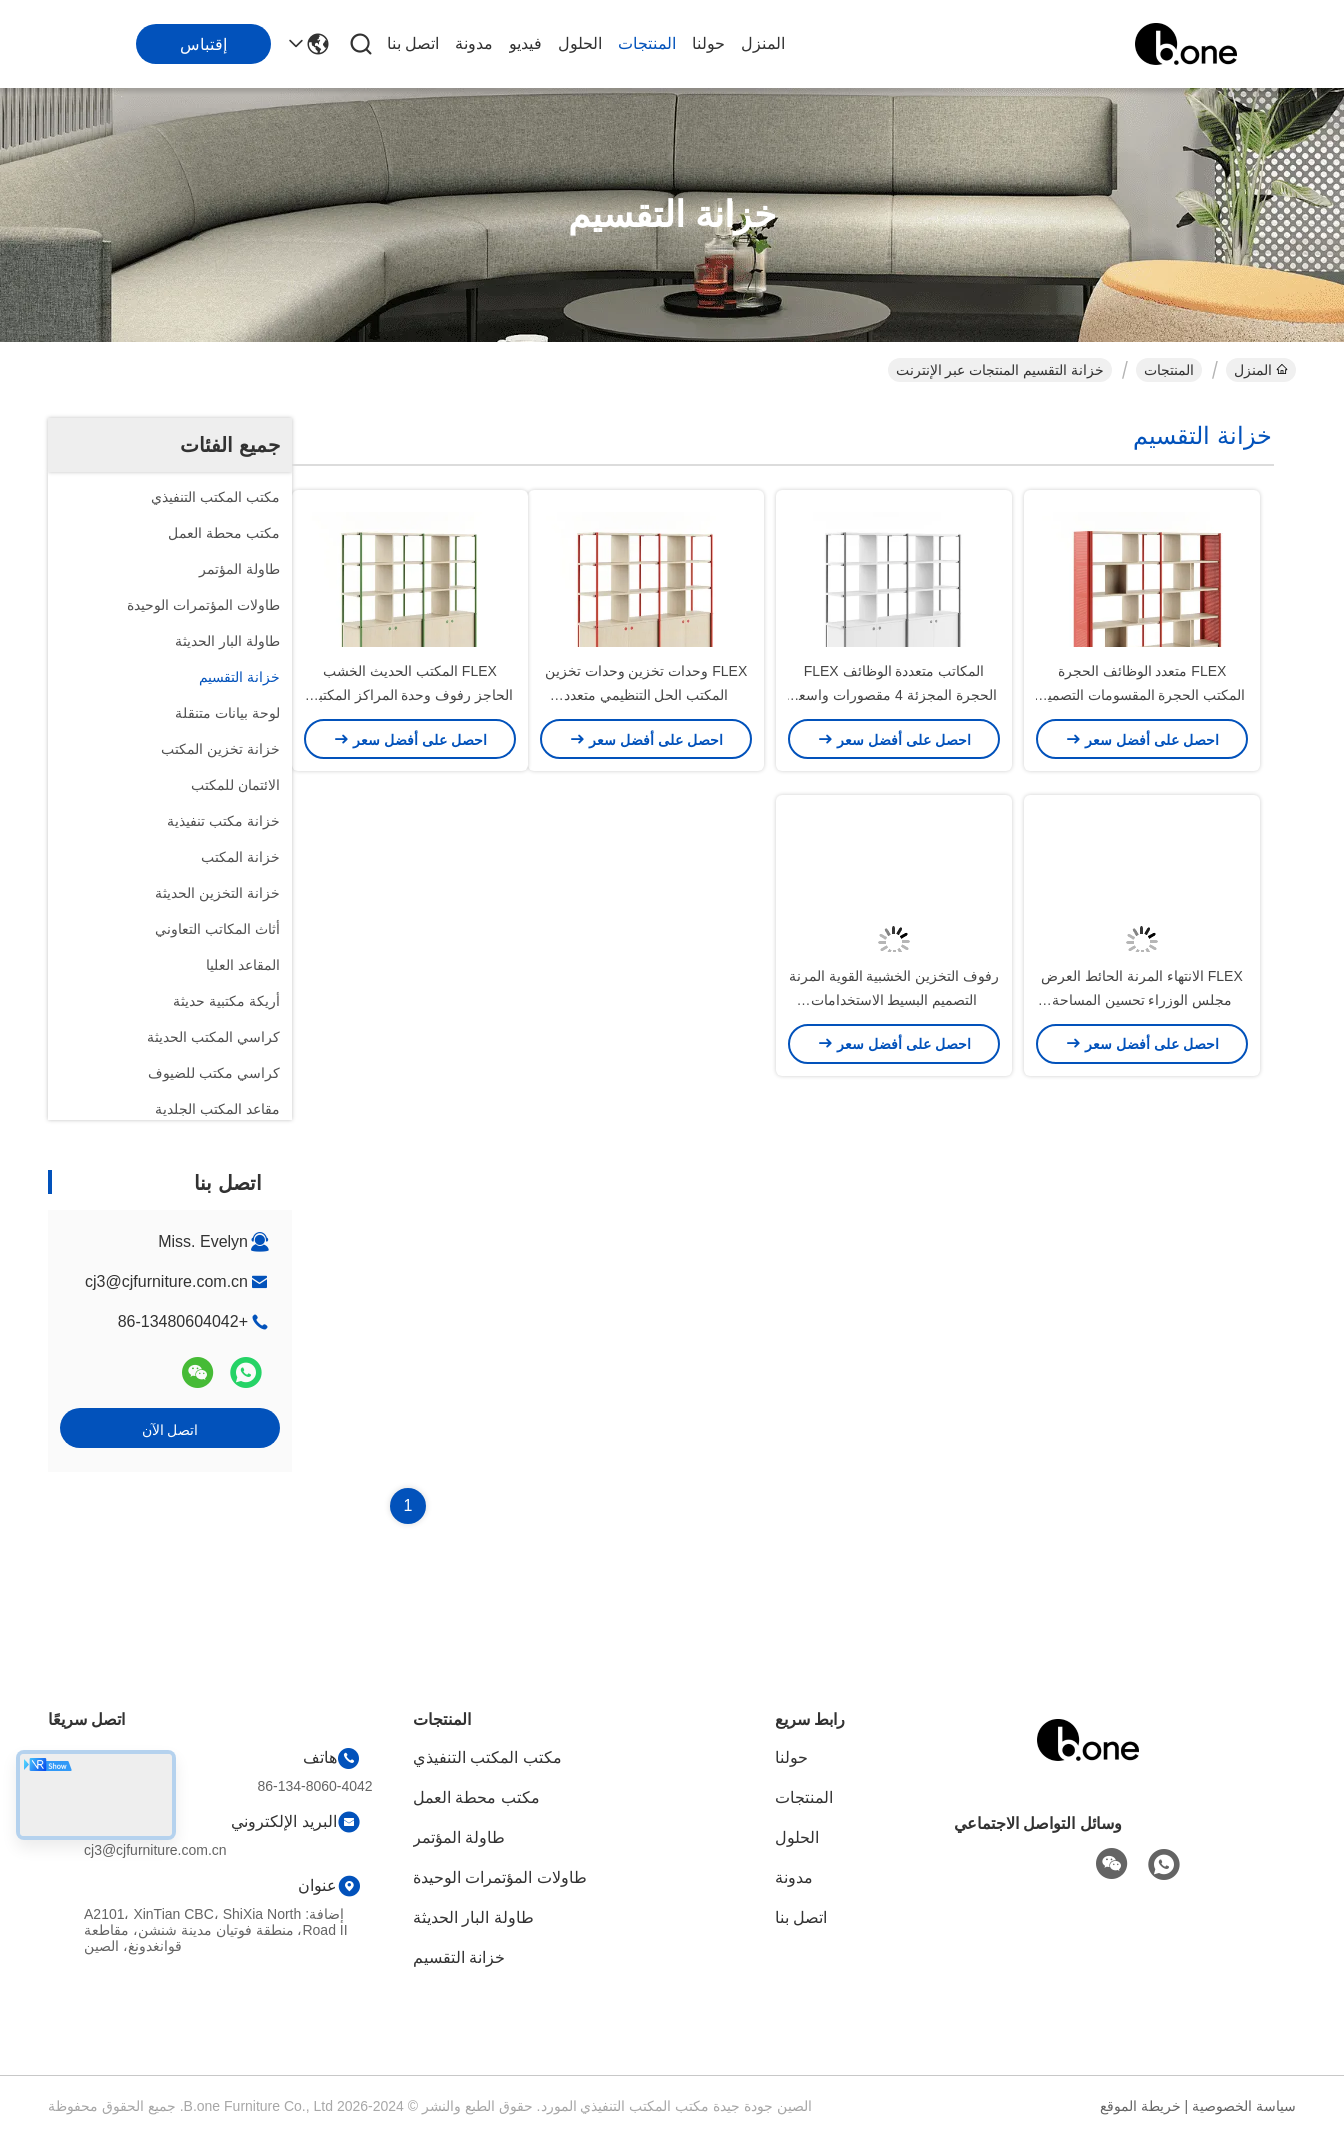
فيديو (525, 43)
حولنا (708, 43)
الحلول (580, 43)
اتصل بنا (413, 43)
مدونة (474, 43)
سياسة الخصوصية (1244, 2106)
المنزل (763, 43)
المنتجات (647, 43)
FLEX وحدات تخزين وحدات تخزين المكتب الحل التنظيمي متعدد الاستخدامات (646, 780)
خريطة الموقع (1140, 2106)
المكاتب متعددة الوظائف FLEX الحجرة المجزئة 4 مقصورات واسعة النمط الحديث (893, 780)
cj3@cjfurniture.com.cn (166, 1281)
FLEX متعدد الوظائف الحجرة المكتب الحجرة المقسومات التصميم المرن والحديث (1142, 780)
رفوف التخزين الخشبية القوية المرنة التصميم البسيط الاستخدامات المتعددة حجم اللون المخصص (894, 1170)
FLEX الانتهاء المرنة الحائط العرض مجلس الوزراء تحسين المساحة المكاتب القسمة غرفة (1142, 1170)
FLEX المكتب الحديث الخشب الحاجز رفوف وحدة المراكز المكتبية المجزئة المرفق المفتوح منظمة (410, 780)
